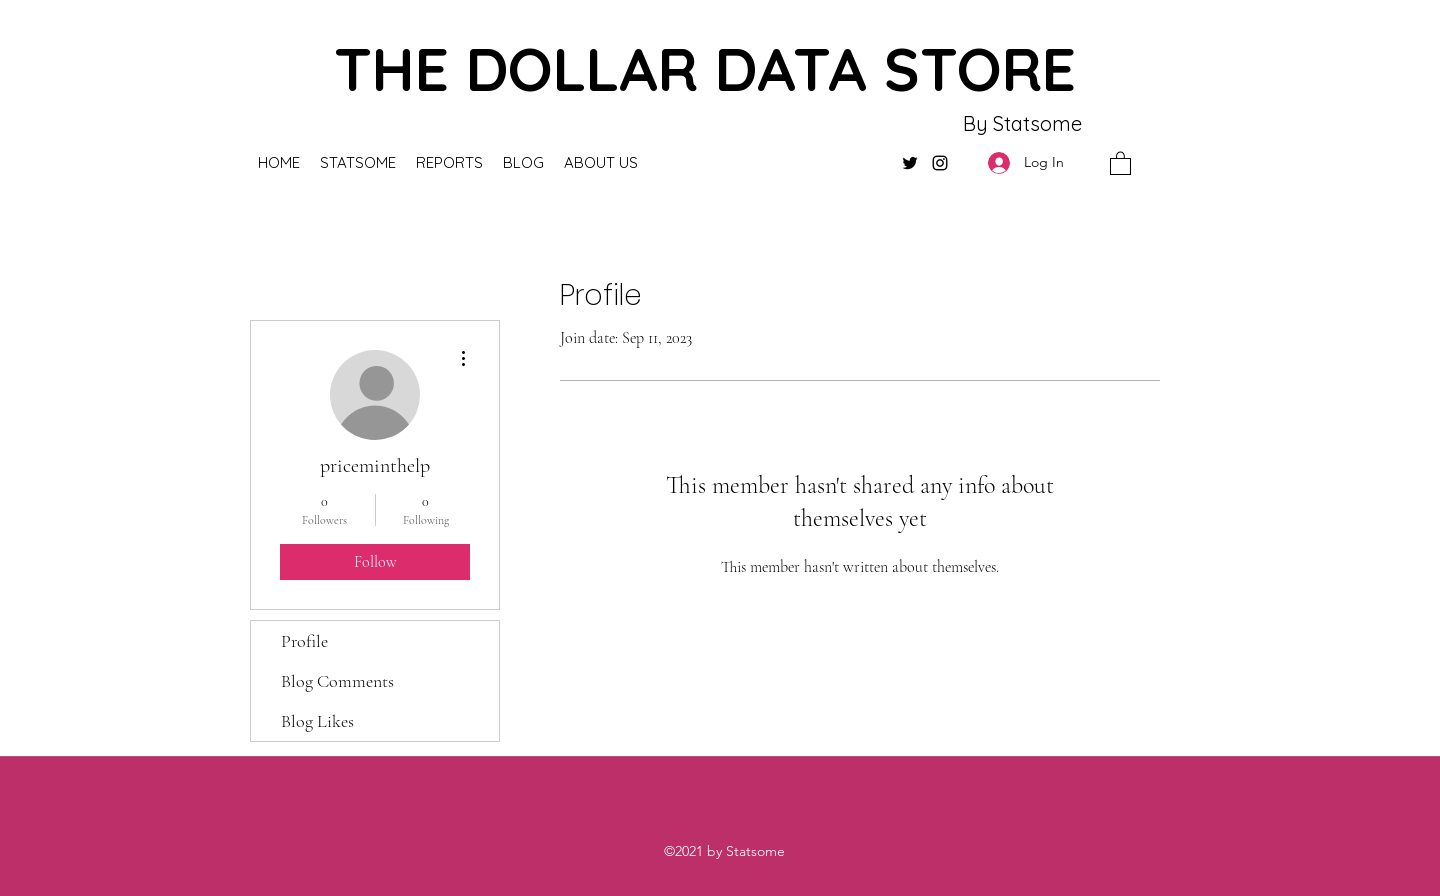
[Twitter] (910, 163)
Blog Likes (317, 721)
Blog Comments (337, 681)
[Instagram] (940, 163)
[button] (1120, 162)
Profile (304, 641)
